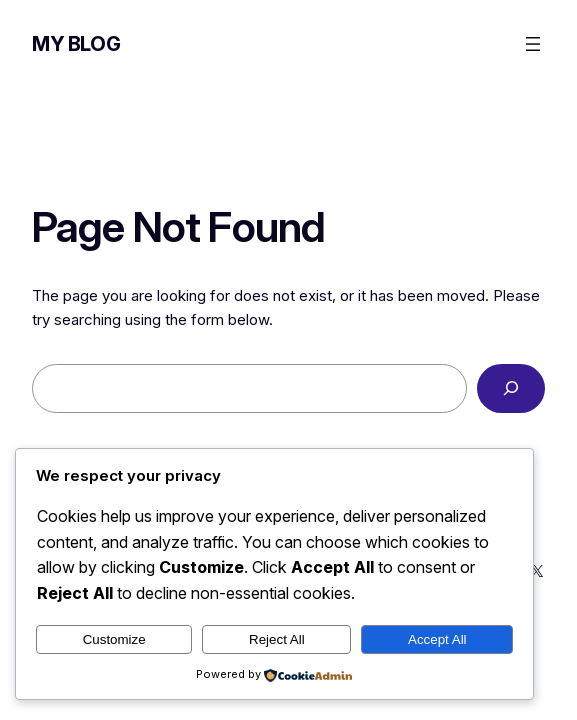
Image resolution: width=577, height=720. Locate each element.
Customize (114, 639)
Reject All (277, 639)
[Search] (511, 388)
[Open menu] (533, 44)
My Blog (76, 44)
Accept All (437, 639)
